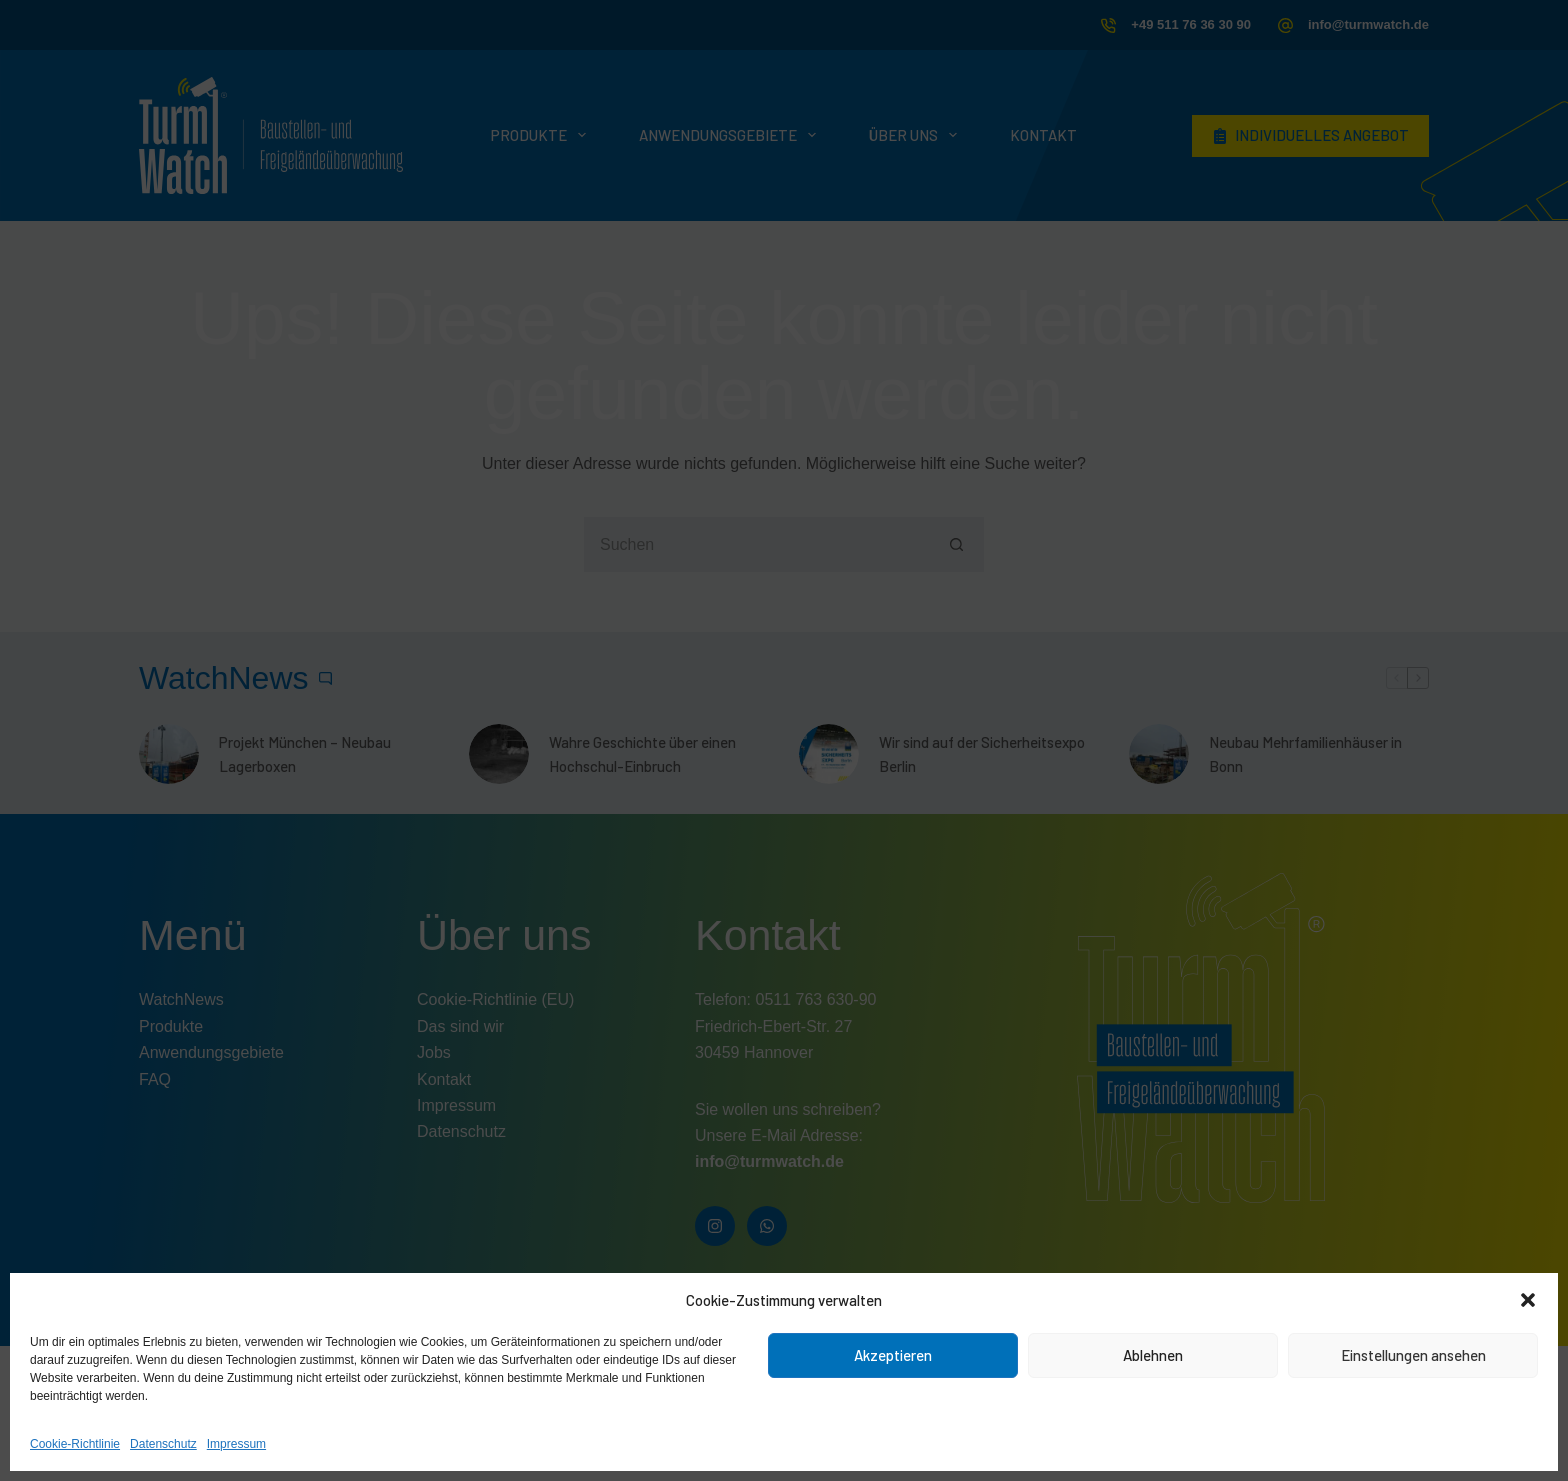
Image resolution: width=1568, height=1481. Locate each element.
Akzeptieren (893, 1355)
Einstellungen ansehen (1413, 1355)
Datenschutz (163, 1444)
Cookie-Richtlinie (75, 1444)
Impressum (236, 1444)
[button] (1528, 1300)
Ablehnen (1153, 1355)
